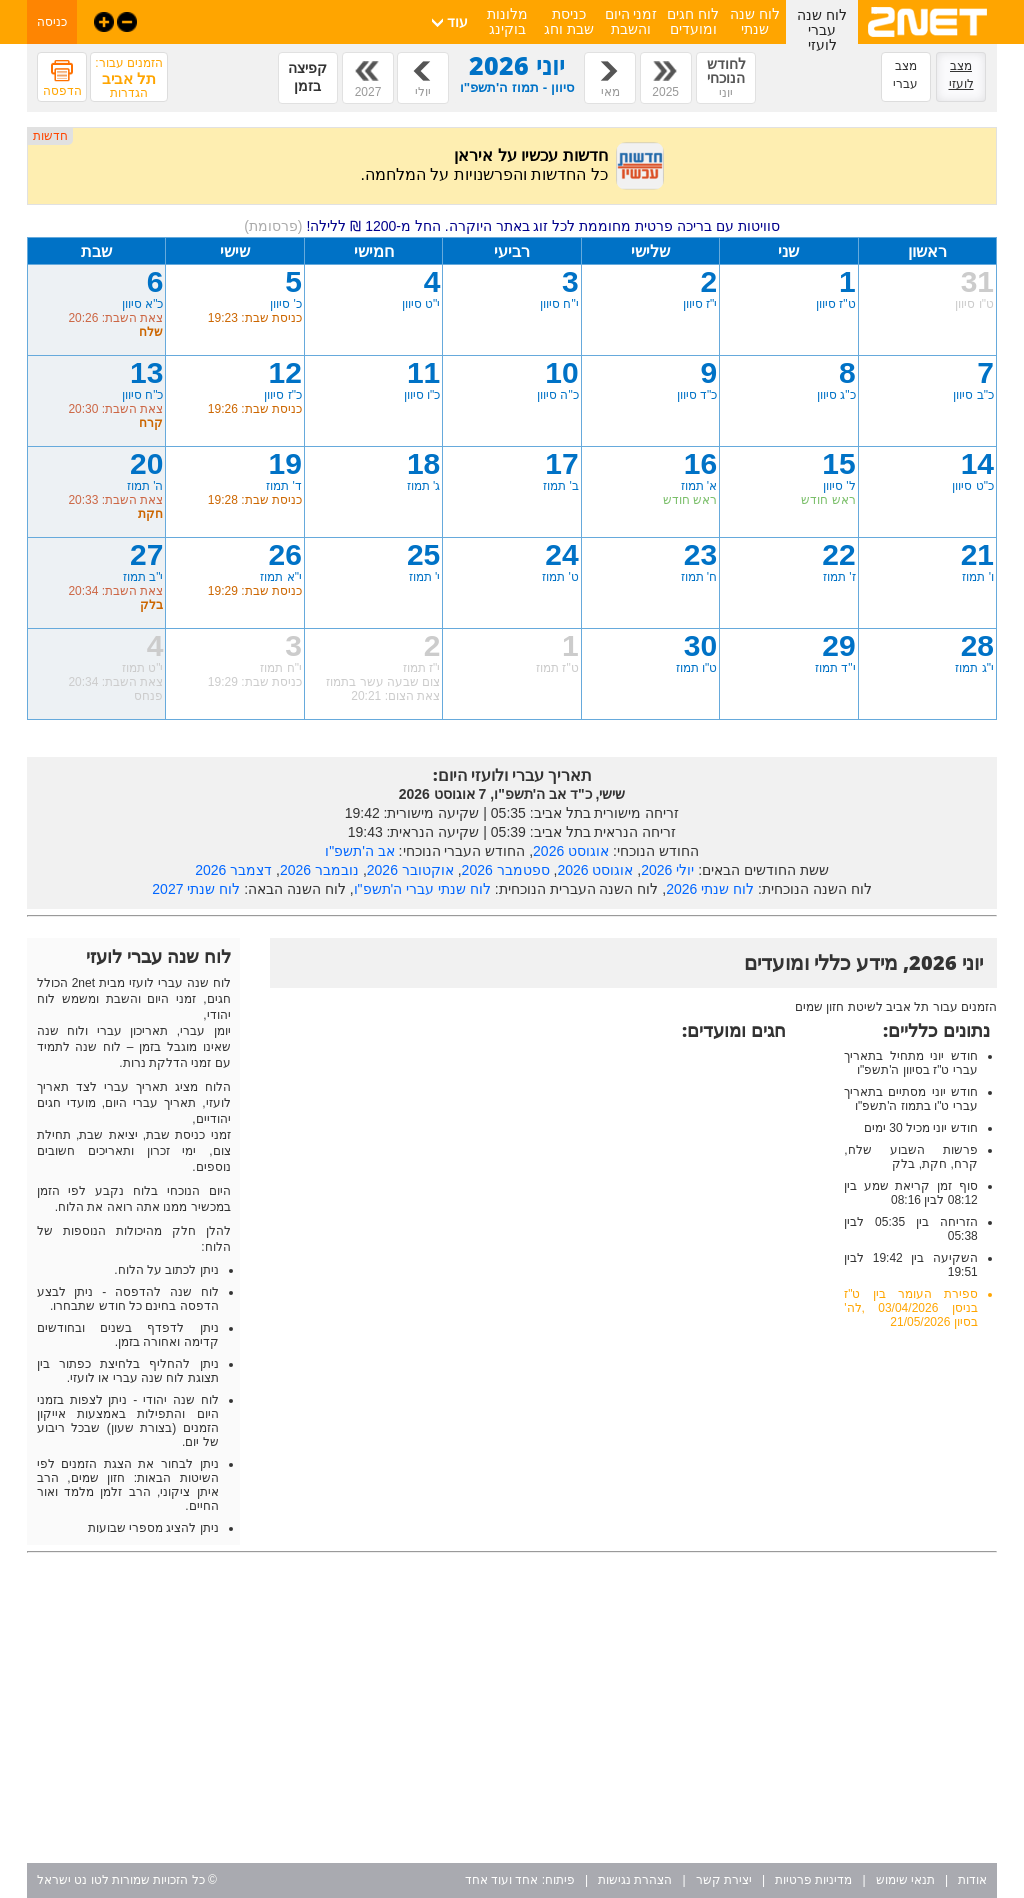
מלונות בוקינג (507, 21)
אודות (972, 1880)
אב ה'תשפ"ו (360, 851)
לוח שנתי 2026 (710, 889)
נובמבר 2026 (319, 870)
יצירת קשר (724, 1880)
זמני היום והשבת (631, 21)
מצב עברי (905, 75)
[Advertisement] (512, 1708)
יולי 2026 (667, 870)
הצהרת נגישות (635, 1880)
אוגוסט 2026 (571, 851)
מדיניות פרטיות (813, 1880)
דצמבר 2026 (233, 870)
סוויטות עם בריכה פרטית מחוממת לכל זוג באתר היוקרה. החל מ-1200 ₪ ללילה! (512, 226)
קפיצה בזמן (307, 77)
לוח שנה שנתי (755, 21)
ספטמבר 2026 (506, 870)
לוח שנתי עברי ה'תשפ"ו (422, 889)
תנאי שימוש (905, 1880)
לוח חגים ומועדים (693, 21)
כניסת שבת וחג (569, 21)
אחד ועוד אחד (502, 1880)
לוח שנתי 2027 (196, 889)
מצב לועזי (961, 75)
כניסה (52, 22)
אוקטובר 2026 (410, 870)
